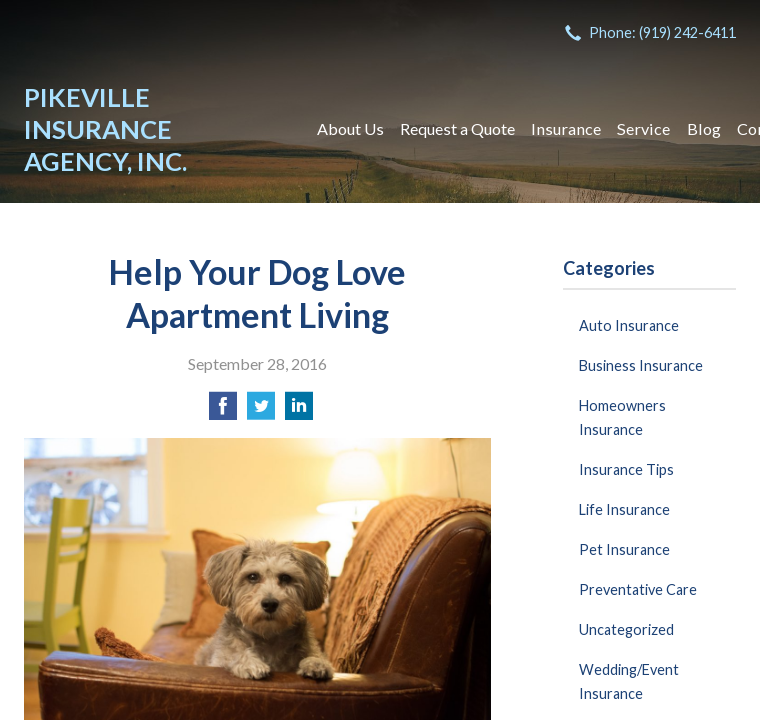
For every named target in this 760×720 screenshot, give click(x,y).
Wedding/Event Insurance (629, 681)
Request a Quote (457, 128)
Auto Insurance (629, 325)
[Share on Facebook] (223, 411)
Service (643, 128)
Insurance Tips (626, 469)
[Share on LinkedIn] (299, 411)
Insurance (566, 128)
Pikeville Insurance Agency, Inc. (105, 129)
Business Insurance (641, 365)
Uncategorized (626, 629)
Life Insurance (624, 509)
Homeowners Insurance (622, 417)
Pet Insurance (624, 549)
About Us (350, 128)
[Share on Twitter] (261, 411)
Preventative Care (638, 589)
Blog (704, 128)
